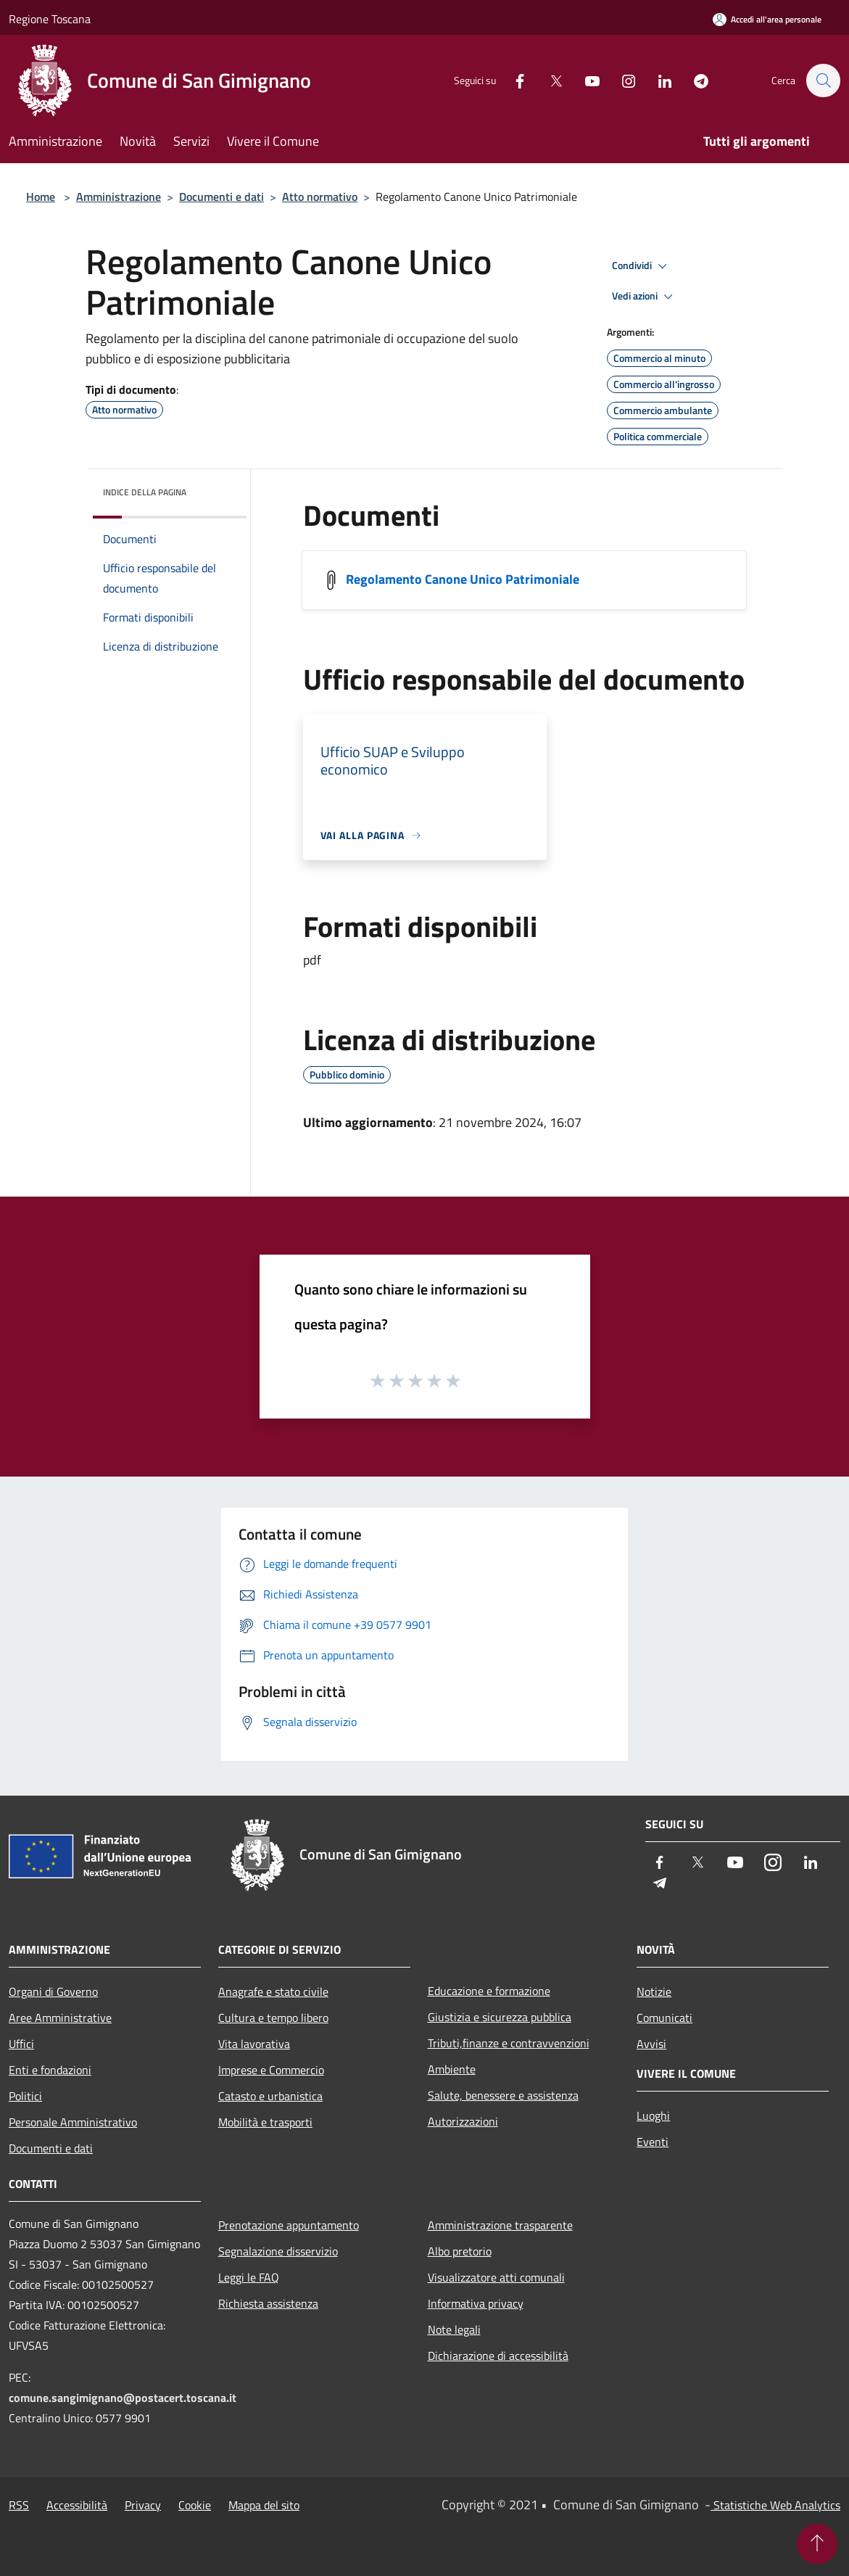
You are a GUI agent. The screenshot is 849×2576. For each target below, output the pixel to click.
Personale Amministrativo (73, 2122)
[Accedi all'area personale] (767, 19)
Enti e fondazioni (50, 2069)
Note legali (454, 2329)
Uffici (21, 2043)
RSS (19, 2505)
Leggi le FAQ (248, 2277)
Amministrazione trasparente (500, 2225)
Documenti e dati (221, 196)
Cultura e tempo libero (273, 2017)
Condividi (641, 266)
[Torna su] (817, 2544)
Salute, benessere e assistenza (503, 2095)
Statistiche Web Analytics (775, 2505)
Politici (25, 2096)
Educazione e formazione (489, 1990)
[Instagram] (621, 80)
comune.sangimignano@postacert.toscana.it (122, 2397)
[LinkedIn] (657, 80)
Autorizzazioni (463, 2121)
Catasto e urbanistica (270, 2096)
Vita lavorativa (254, 2043)
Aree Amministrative (60, 2017)
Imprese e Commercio (271, 2069)
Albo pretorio (460, 2251)
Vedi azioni (644, 296)
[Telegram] (693, 80)
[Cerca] (822, 80)
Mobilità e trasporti (265, 2122)
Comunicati (664, 2017)
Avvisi (651, 2043)
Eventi (652, 2141)
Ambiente (452, 2069)
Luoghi (653, 2115)
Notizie (654, 1991)
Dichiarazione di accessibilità (498, 2355)
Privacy (143, 2505)
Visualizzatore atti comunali (496, 2277)
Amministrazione (118, 196)
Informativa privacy (475, 2303)
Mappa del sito (263, 2505)
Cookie (194, 2505)
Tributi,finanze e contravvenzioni (508, 2043)
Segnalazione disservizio (278, 2251)
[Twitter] (548, 80)
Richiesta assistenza (268, 2303)
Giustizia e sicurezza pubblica (499, 2017)
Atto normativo (319, 196)
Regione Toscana (50, 19)
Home (40, 196)
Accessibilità (76, 2505)
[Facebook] (512, 80)
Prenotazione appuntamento (288, 2225)
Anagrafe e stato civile (273, 1991)
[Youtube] (585, 80)
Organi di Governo (53, 1991)
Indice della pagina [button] (144, 492)
